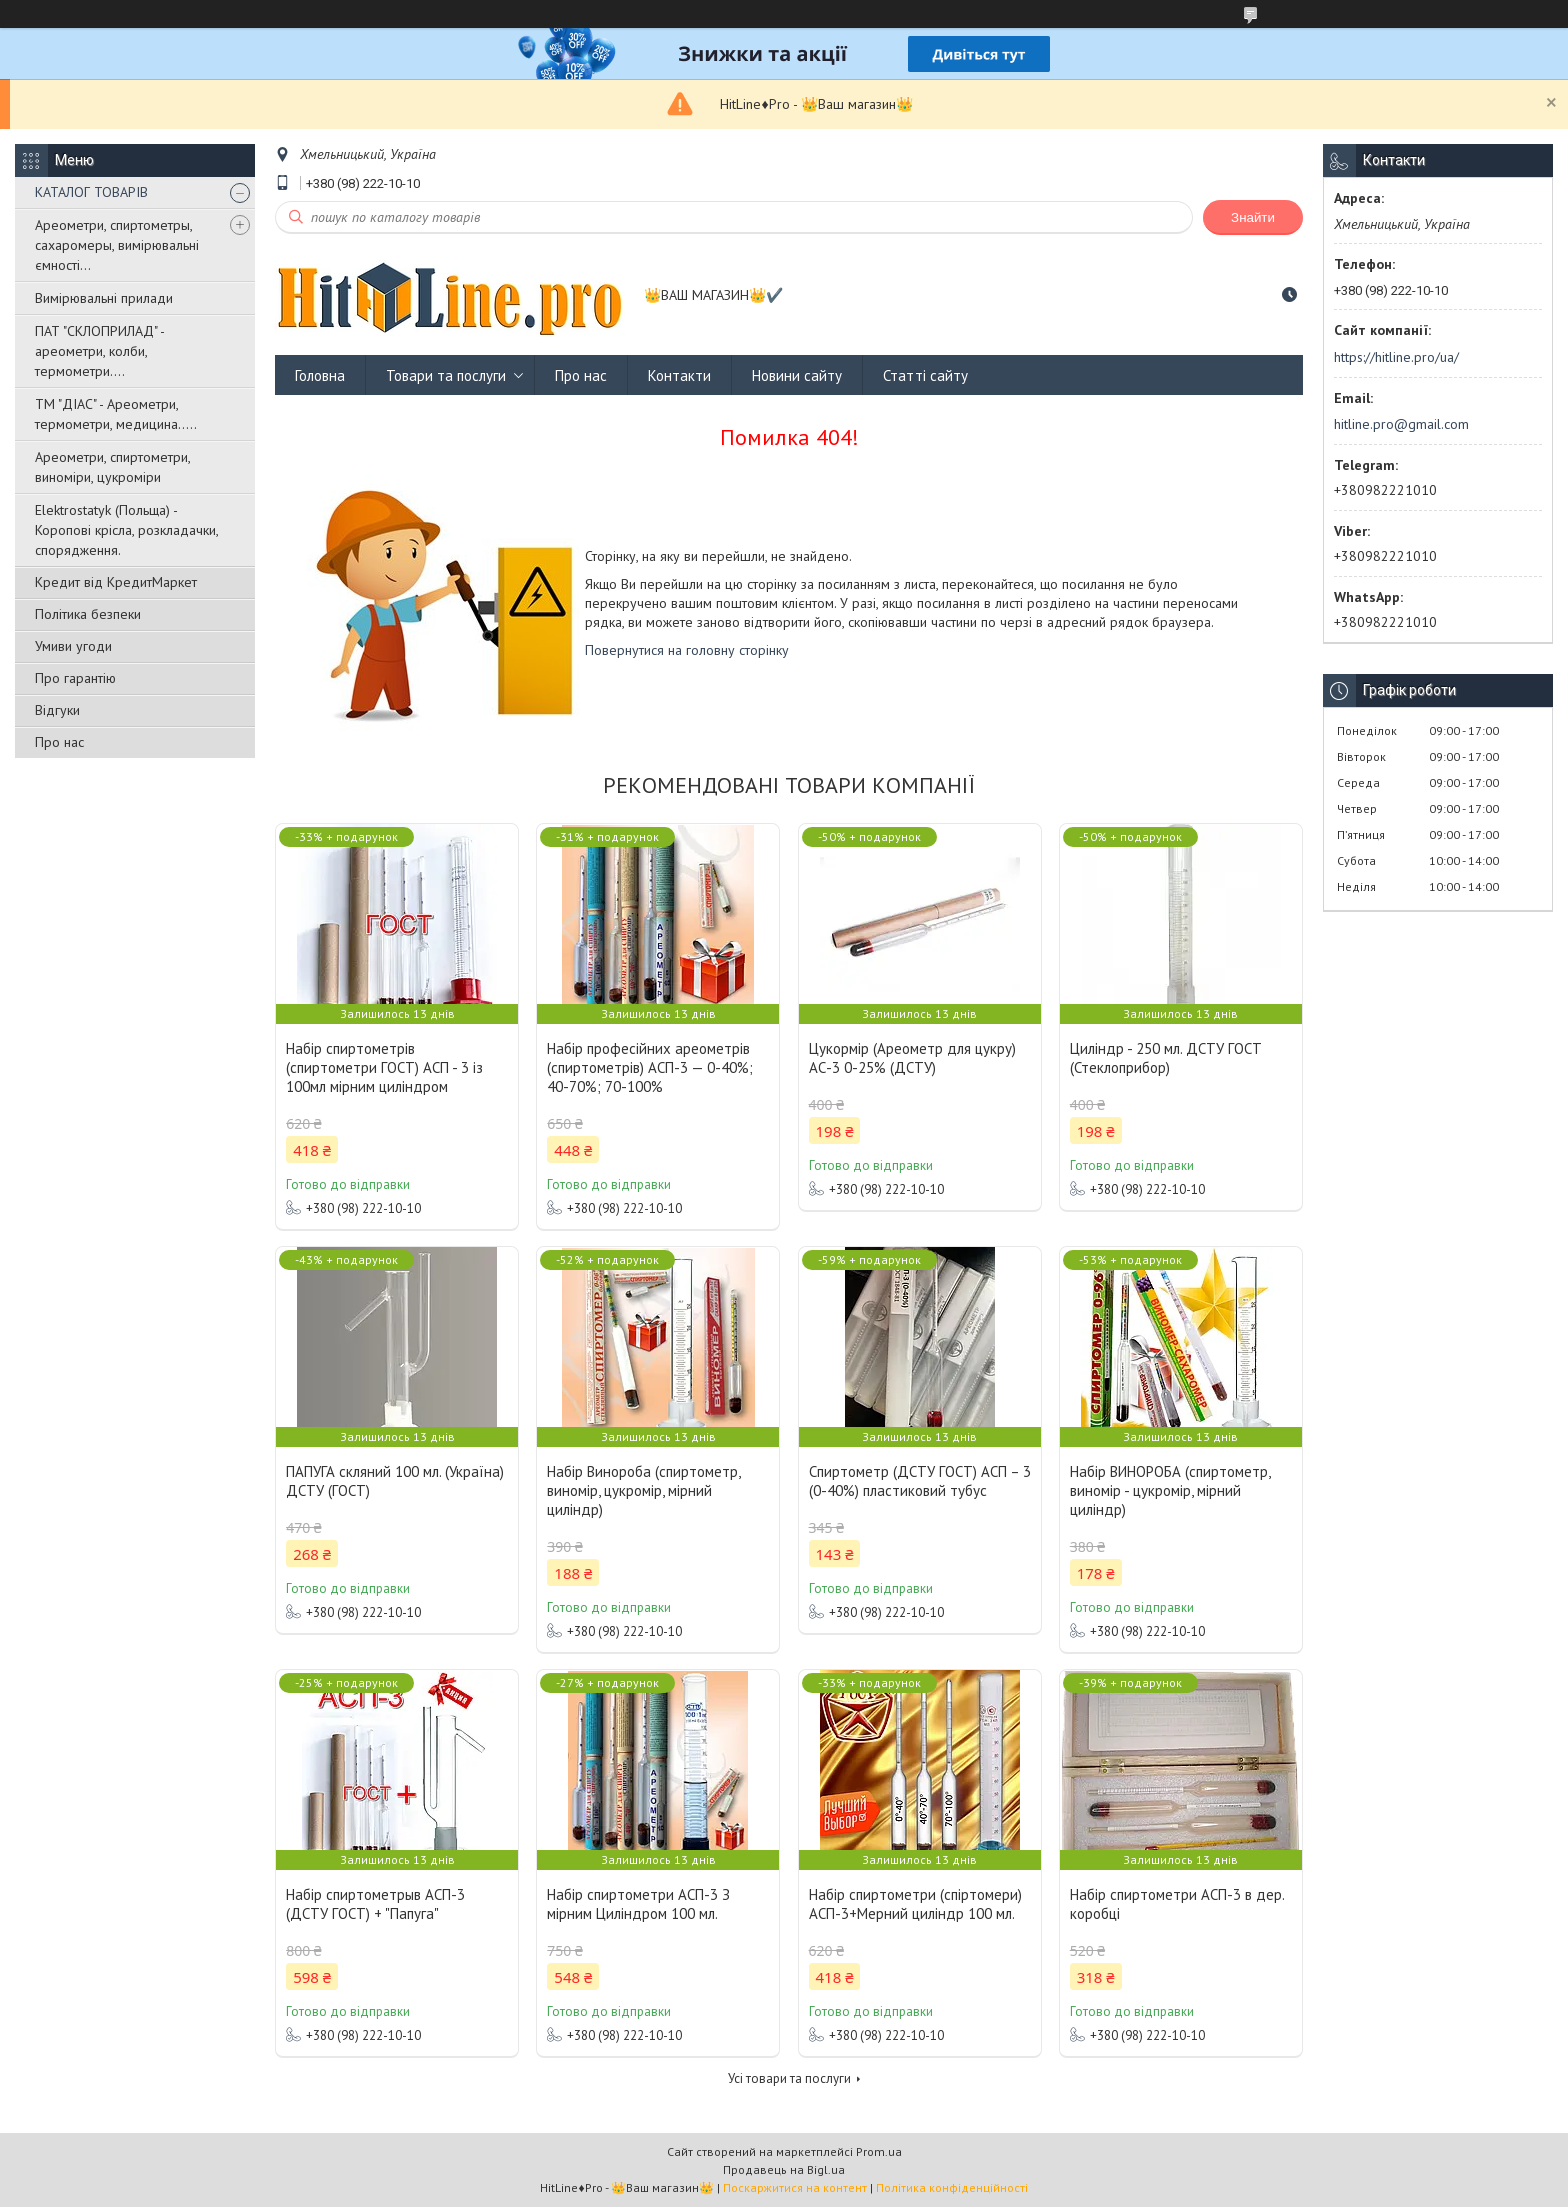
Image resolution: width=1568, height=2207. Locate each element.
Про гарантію (75, 678)
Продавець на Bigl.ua (784, 2169)
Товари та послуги (446, 375)
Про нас (59, 742)
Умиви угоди (73, 646)
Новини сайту (797, 375)
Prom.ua (879, 2151)
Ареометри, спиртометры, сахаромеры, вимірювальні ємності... (117, 245)
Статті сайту (925, 375)
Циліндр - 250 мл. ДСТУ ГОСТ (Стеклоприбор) (1166, 1058)
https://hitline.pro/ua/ (1396, 357)
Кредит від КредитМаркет (116, 582)
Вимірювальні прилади (104, 298)
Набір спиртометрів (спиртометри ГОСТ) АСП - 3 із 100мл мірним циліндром (384, 1067)
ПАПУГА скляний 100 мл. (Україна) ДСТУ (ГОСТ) (395, 1481)
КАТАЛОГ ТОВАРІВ (91, 192)
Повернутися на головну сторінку (687, 650)
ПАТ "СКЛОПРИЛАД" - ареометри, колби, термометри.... (99, 351)
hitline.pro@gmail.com (1401, 424)
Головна (320, 375)
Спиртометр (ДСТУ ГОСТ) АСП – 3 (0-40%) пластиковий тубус (920, 1481)
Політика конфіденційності (952, 2187)
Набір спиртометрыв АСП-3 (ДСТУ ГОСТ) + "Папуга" (375, 1904)
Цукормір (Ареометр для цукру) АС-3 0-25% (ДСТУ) (912, 1058)
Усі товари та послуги (789, 2078)
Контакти (679, 375)
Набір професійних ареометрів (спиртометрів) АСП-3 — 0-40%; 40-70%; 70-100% (650, 1067)
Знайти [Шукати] (1253, 217)
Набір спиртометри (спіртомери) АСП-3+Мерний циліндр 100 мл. (915, 1904)
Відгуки (57, 710)
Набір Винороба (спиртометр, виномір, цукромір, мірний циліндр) (643, 1490)
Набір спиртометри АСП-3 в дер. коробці (1177, 1904)
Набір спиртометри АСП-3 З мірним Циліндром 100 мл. (638, 1904)
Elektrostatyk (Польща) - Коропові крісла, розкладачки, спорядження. (126, 530)
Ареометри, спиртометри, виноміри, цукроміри (112, 467)
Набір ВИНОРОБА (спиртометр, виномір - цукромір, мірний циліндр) (1170, 1490)
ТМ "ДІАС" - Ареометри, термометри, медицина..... (116, 414)
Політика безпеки (88, 614)
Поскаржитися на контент (795, 2187)
